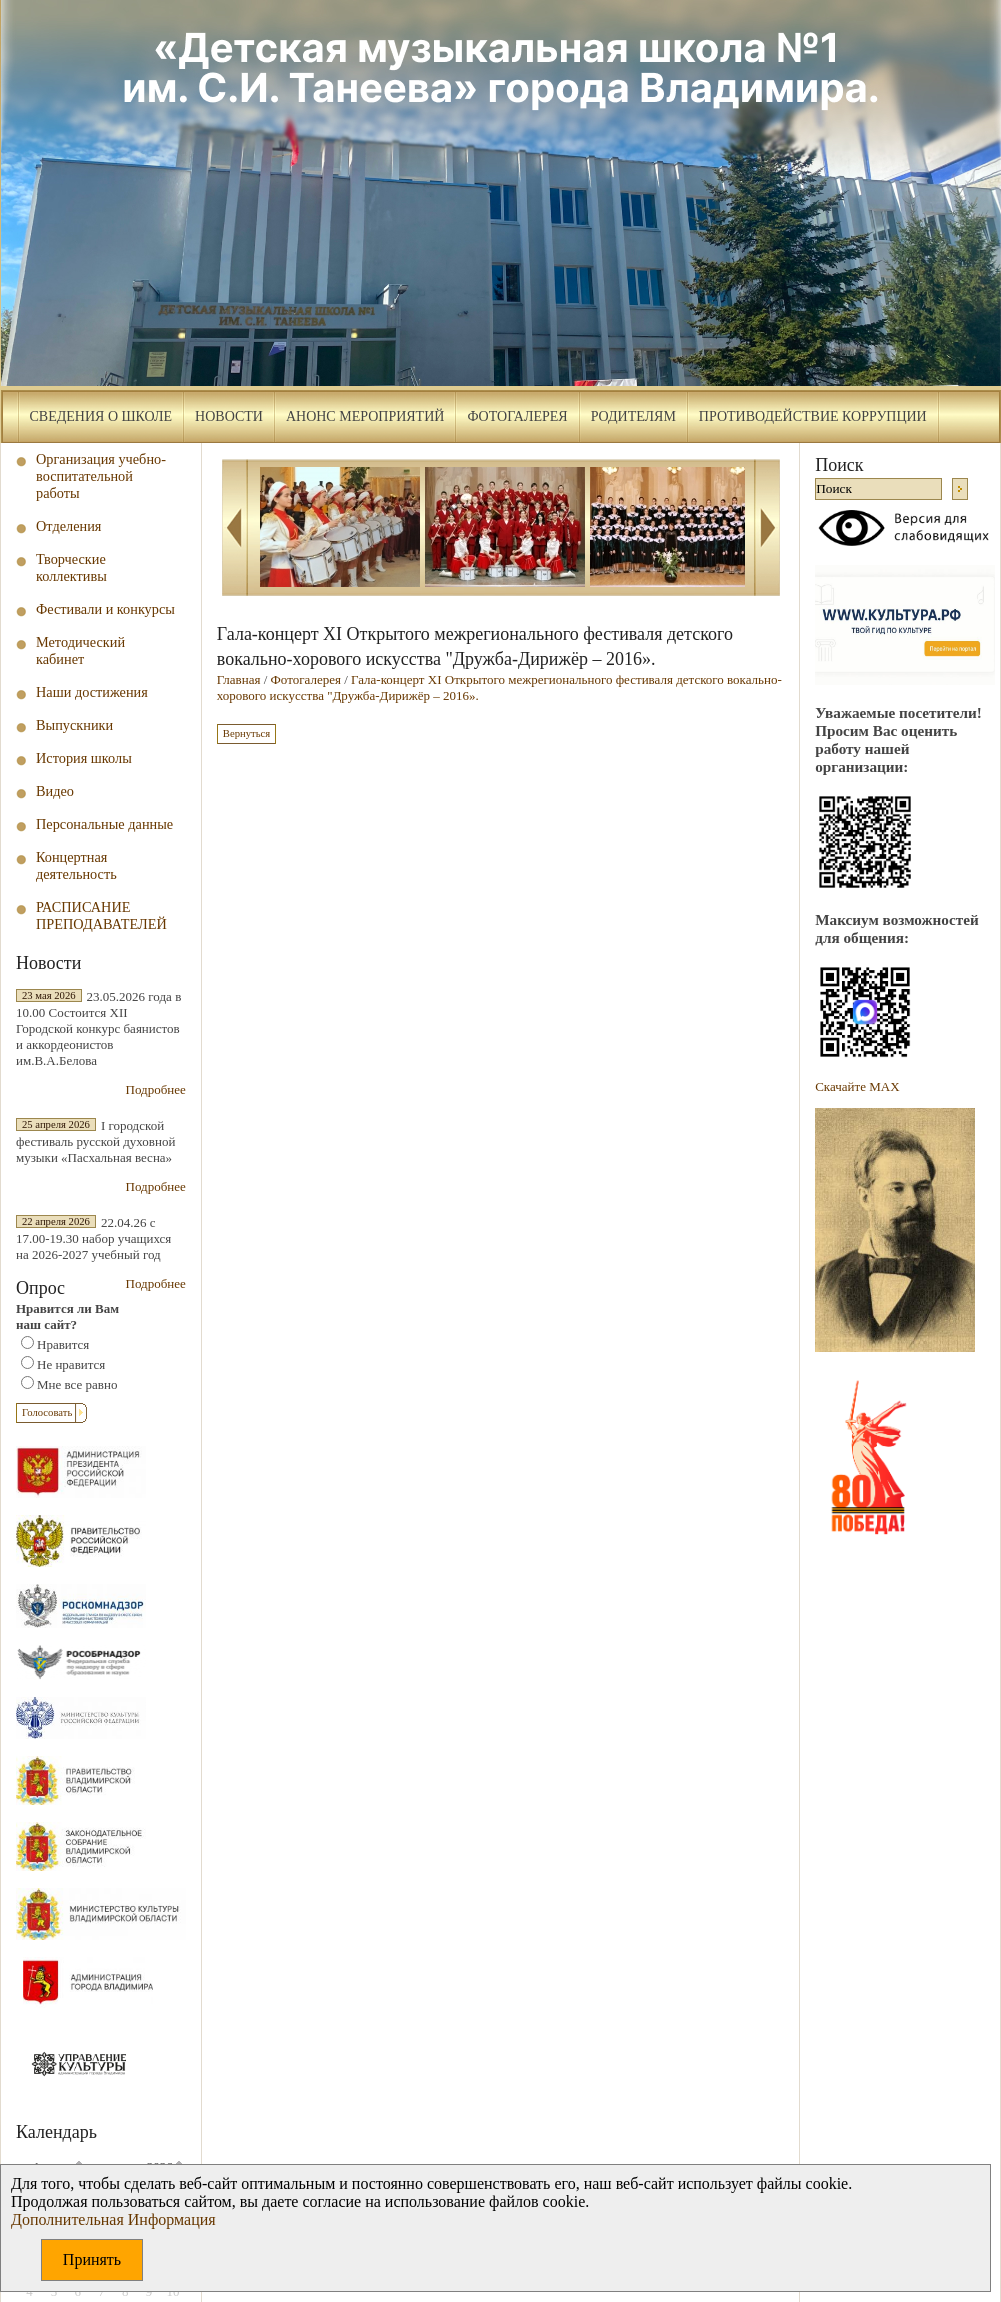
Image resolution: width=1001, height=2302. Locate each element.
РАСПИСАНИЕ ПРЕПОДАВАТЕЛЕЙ (101, 915)
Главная (239, 679)
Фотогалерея (517, 416)
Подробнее (156, 1089)
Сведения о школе (101, 416)
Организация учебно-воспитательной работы (101, 476)
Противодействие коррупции (813, 416)
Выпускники (74, 725)
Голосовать (47, 1412)
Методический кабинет (80, 650)
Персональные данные (104, 824)
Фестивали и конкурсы (105, 609)
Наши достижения (92, 692)
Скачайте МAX (857, 1086)
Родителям (633, 416)
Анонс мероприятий (365, 416)
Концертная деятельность (76, 865)
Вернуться (246, 733)
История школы (84, 758)
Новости (229, 416)
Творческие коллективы (71, 567)
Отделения (68, 526)
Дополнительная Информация (113, 2219)
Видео (55, 791)
